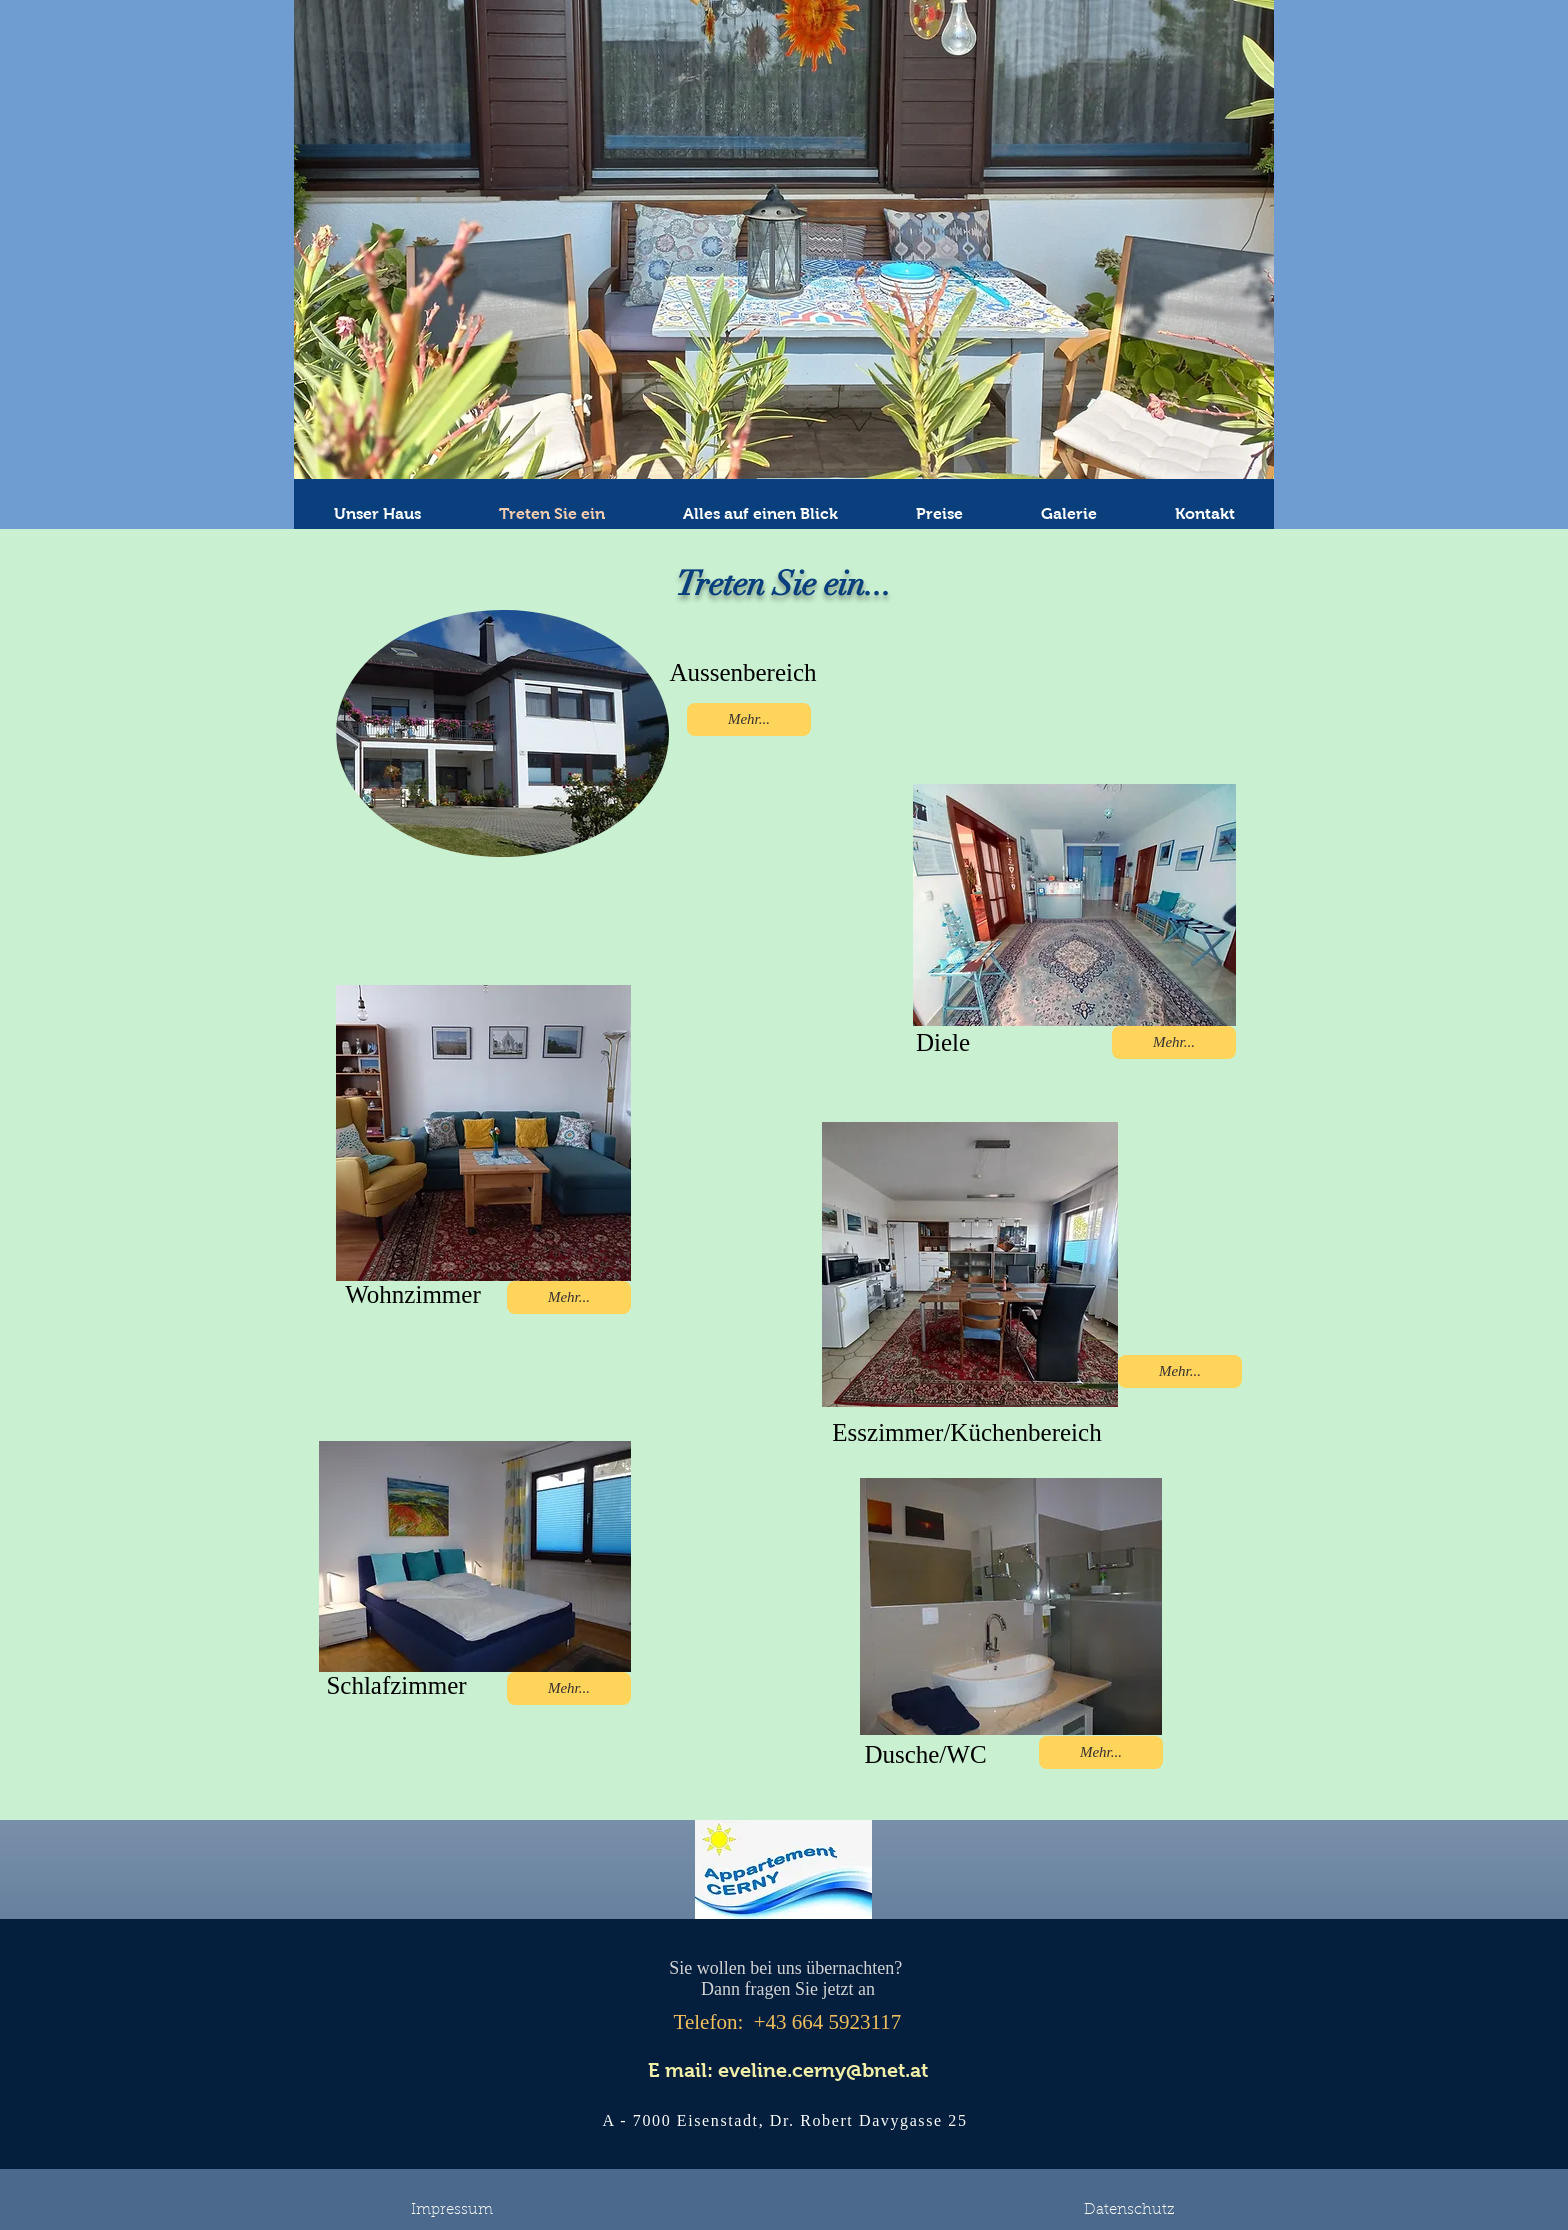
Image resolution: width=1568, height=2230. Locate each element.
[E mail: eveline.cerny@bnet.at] (787, 2070)
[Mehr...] (749, 719)
